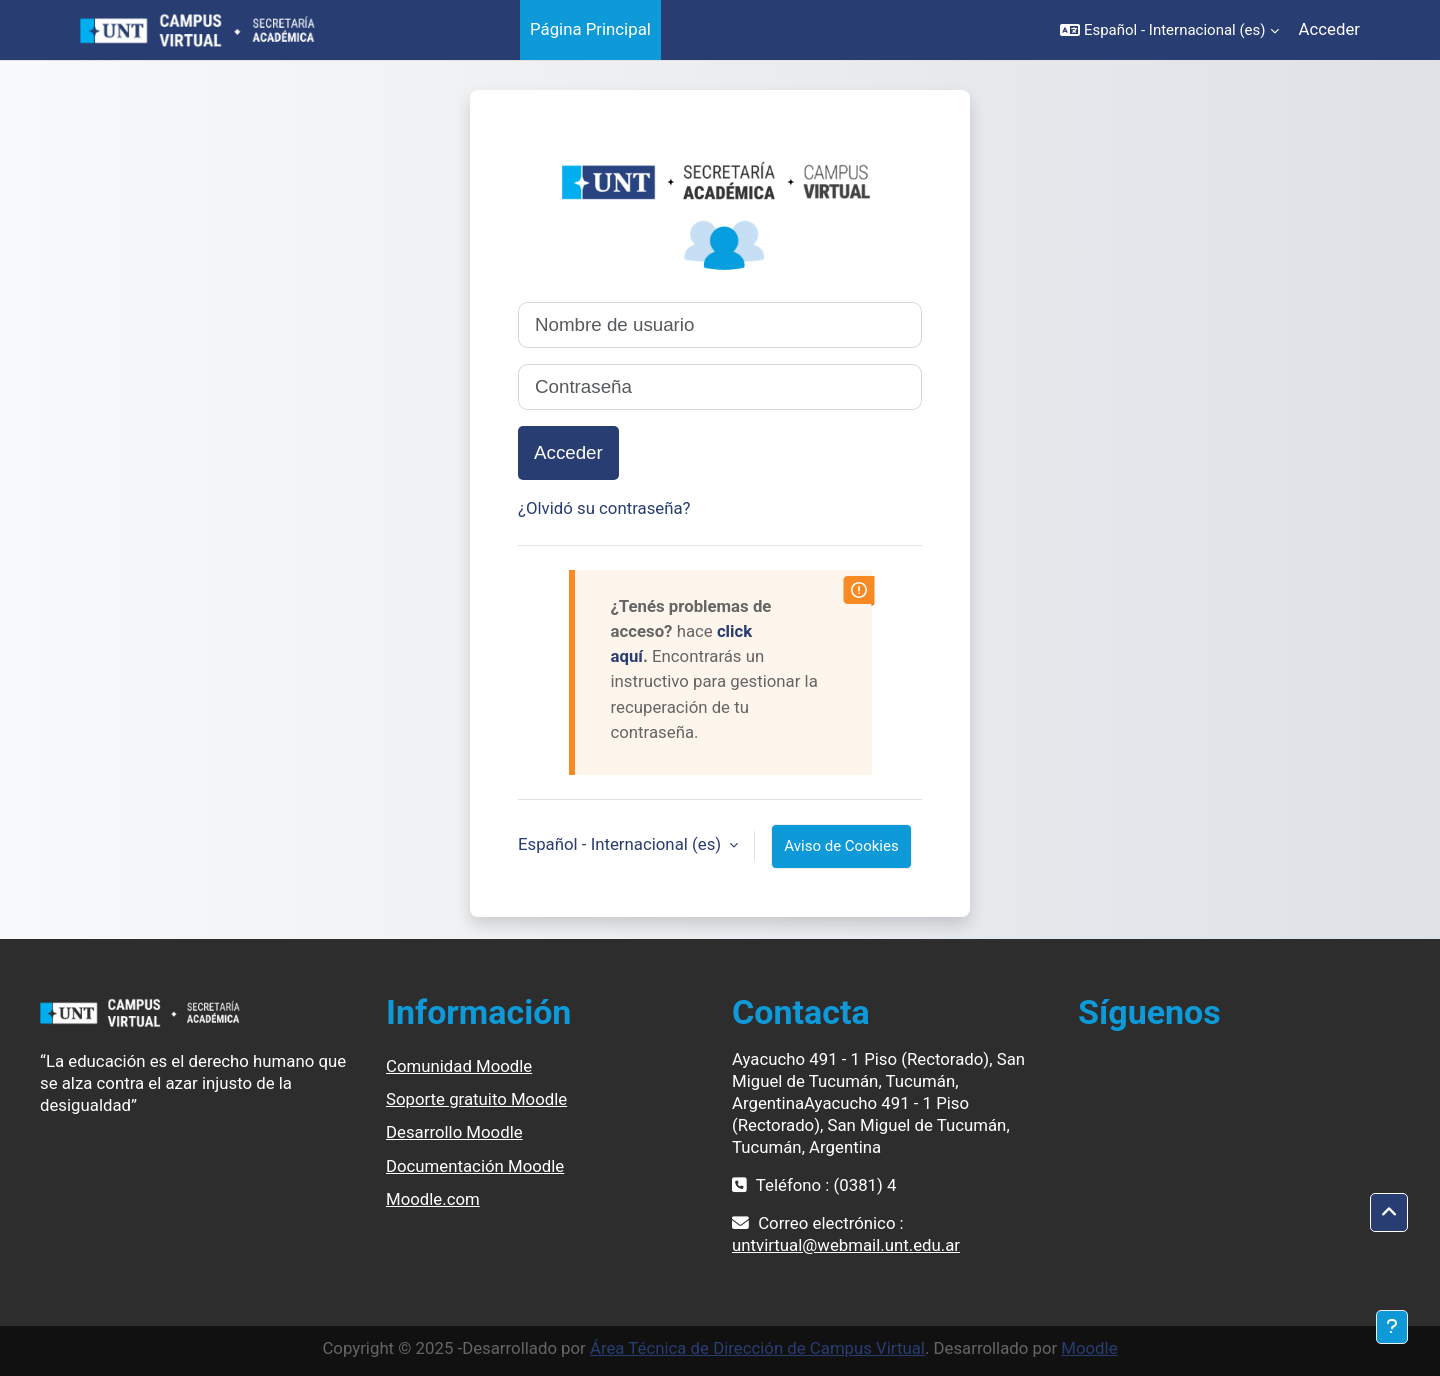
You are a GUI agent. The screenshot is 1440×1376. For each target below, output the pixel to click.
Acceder (1329, 29)
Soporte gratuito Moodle (476, 1099)
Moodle (1089, 1348)
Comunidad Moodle (459, 1066)
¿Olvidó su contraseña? (604, 508)
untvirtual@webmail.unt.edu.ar (846, 1245)
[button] (1169, 30)
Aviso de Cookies (841, 846)
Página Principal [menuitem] (590, 29)
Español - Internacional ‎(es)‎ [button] (621, 844)
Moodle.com (433, 1199)
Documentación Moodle (475, 1166)
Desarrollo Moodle (454, 1132)
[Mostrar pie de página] (1392, 1327)
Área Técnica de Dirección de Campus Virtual (757, 1348)
